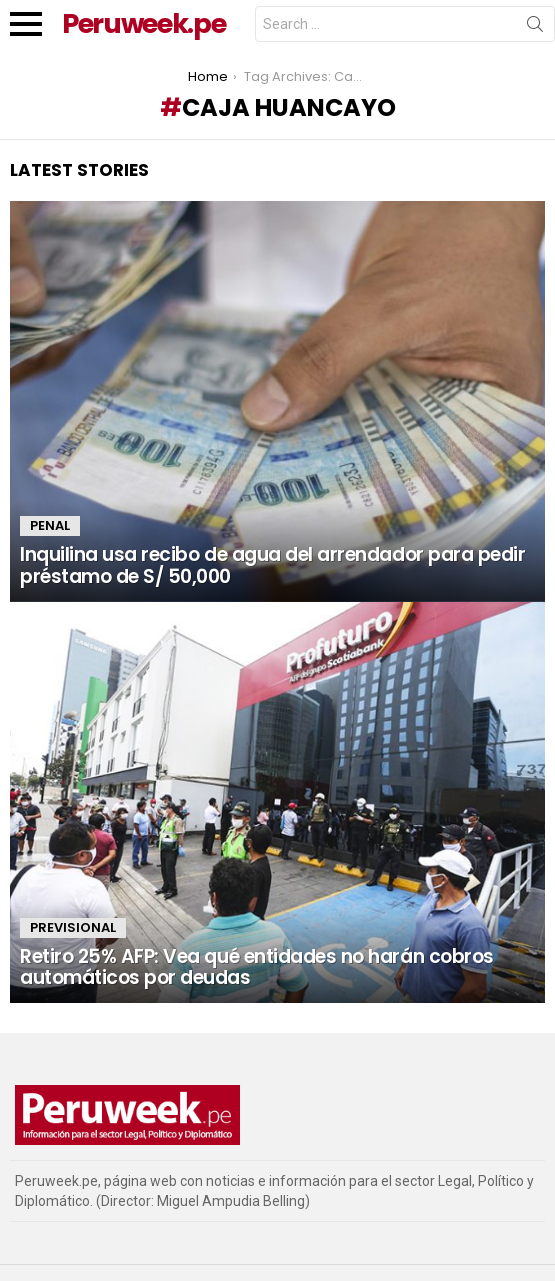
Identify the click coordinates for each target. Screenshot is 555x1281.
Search (535, 28)
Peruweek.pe (143, 23)
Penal (50, 525)
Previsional (73, 927)
